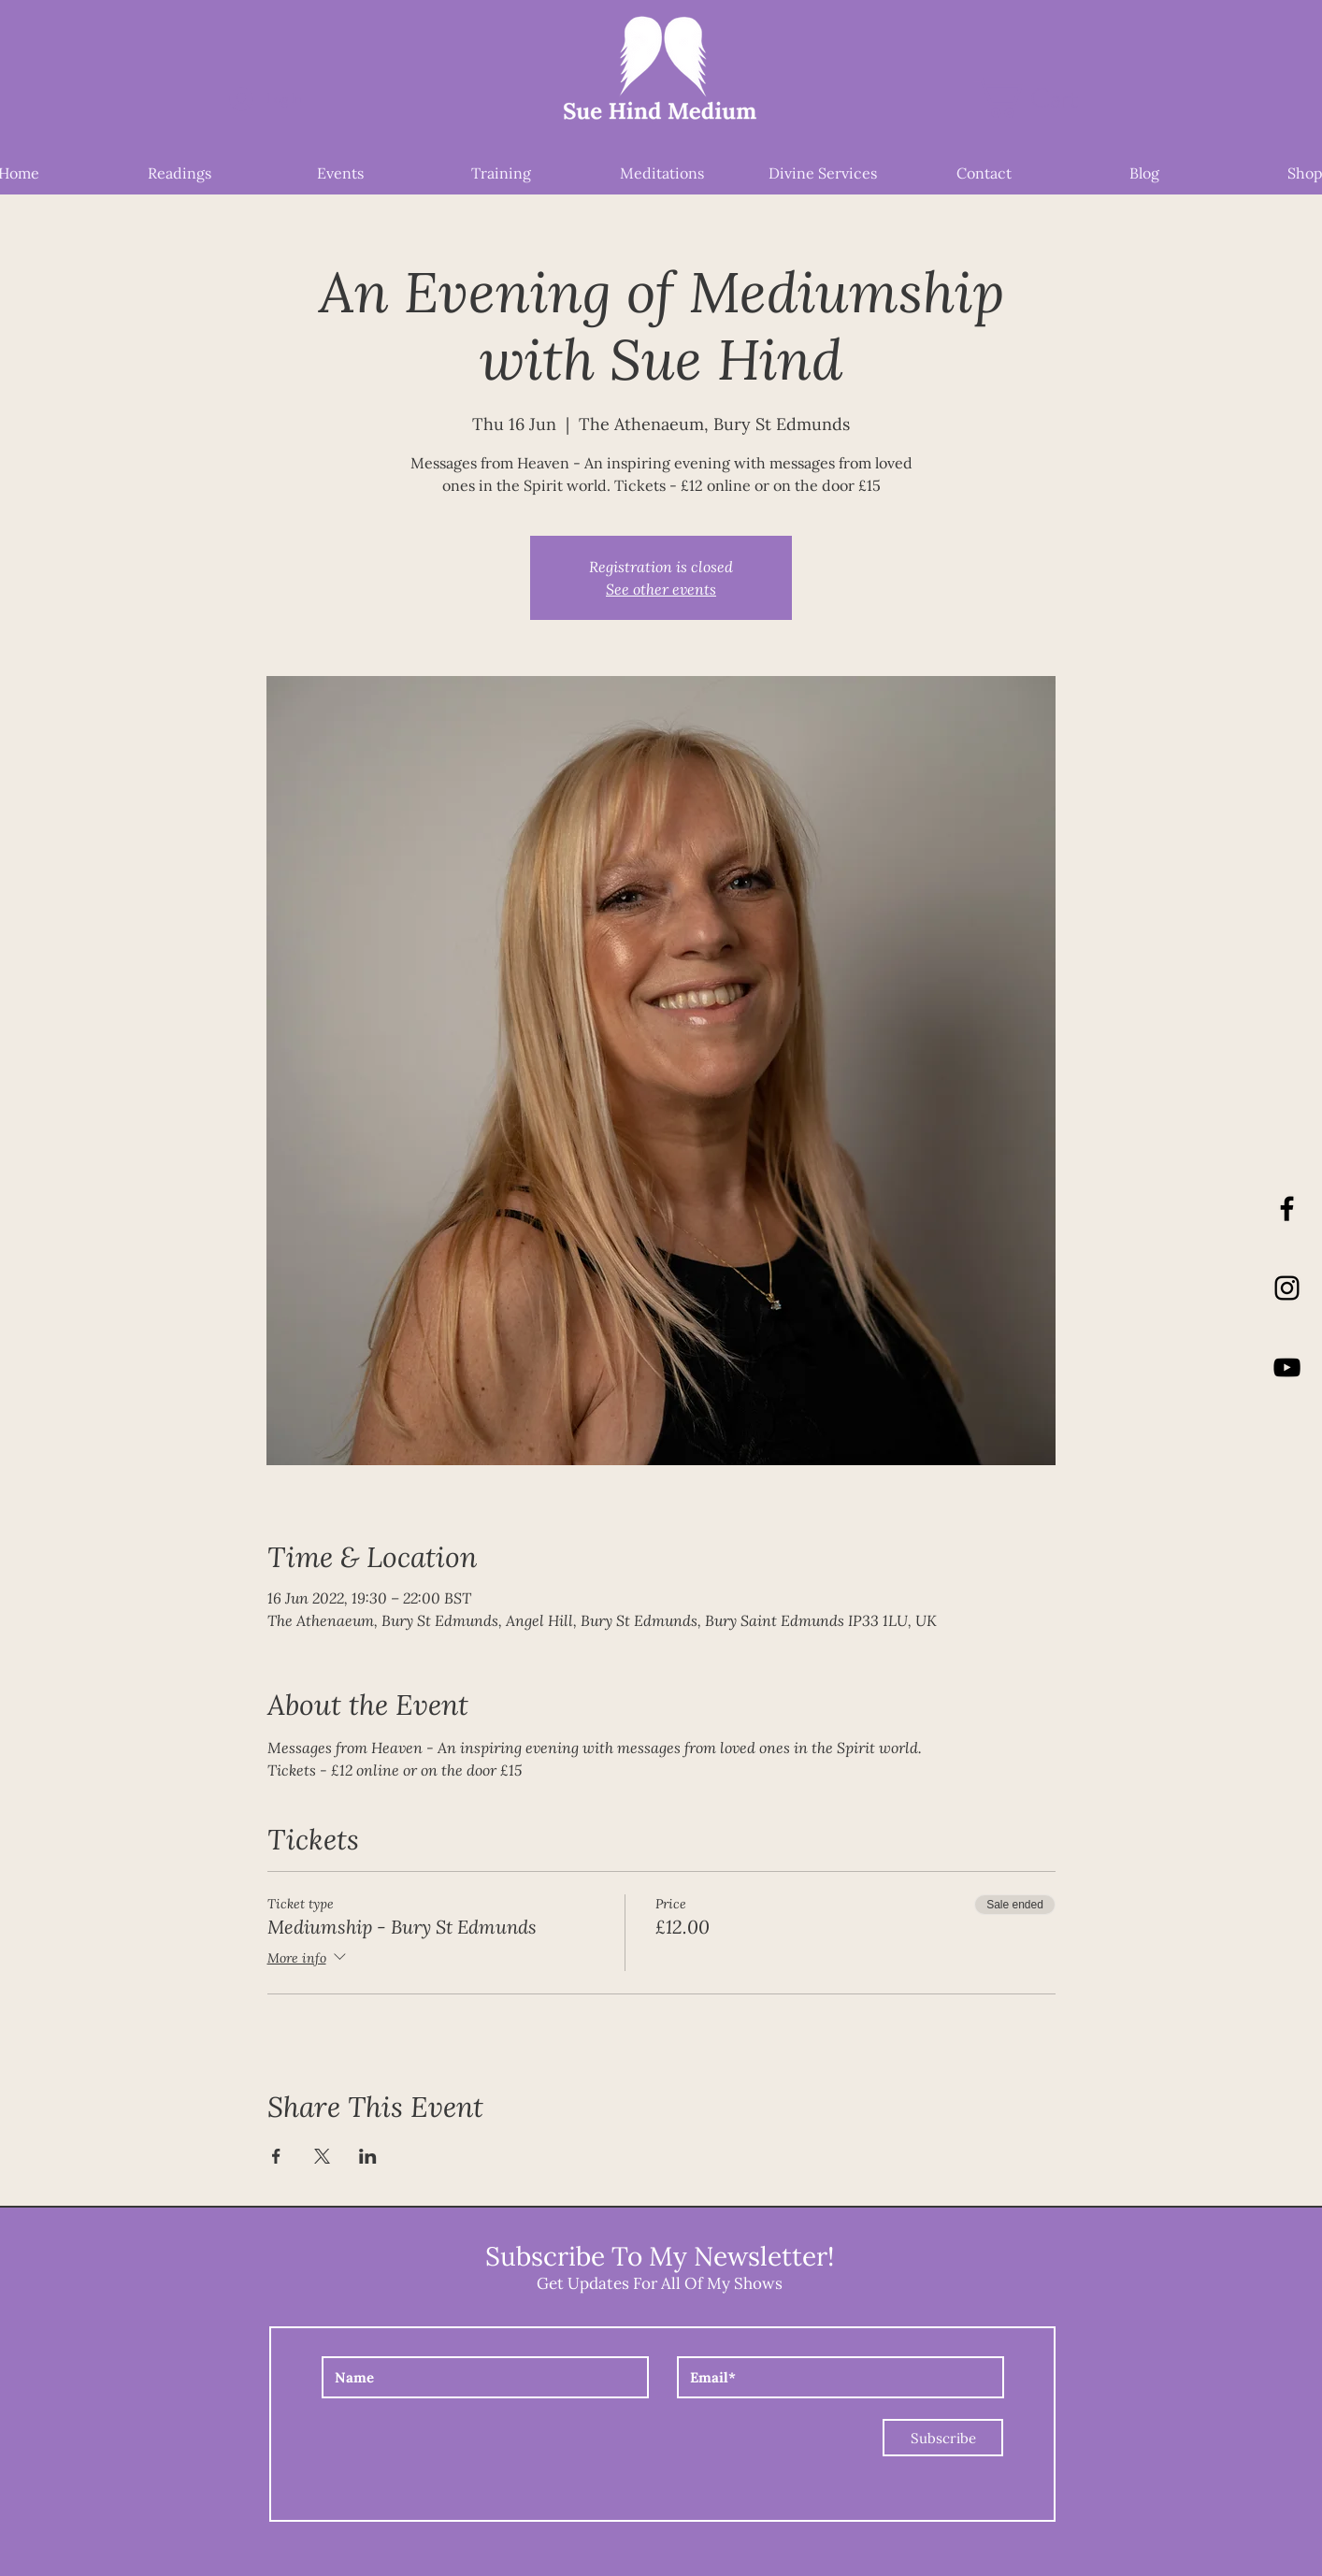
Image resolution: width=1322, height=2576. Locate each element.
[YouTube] (1287, 1367)
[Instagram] (1287, 1288)
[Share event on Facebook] (276, 2156)
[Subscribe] (943, 2437)
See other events (661, 588)
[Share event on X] (322, 2156)
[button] (1048, 98)
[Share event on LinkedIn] (368, 2156)
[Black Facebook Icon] (1287, 1208)
